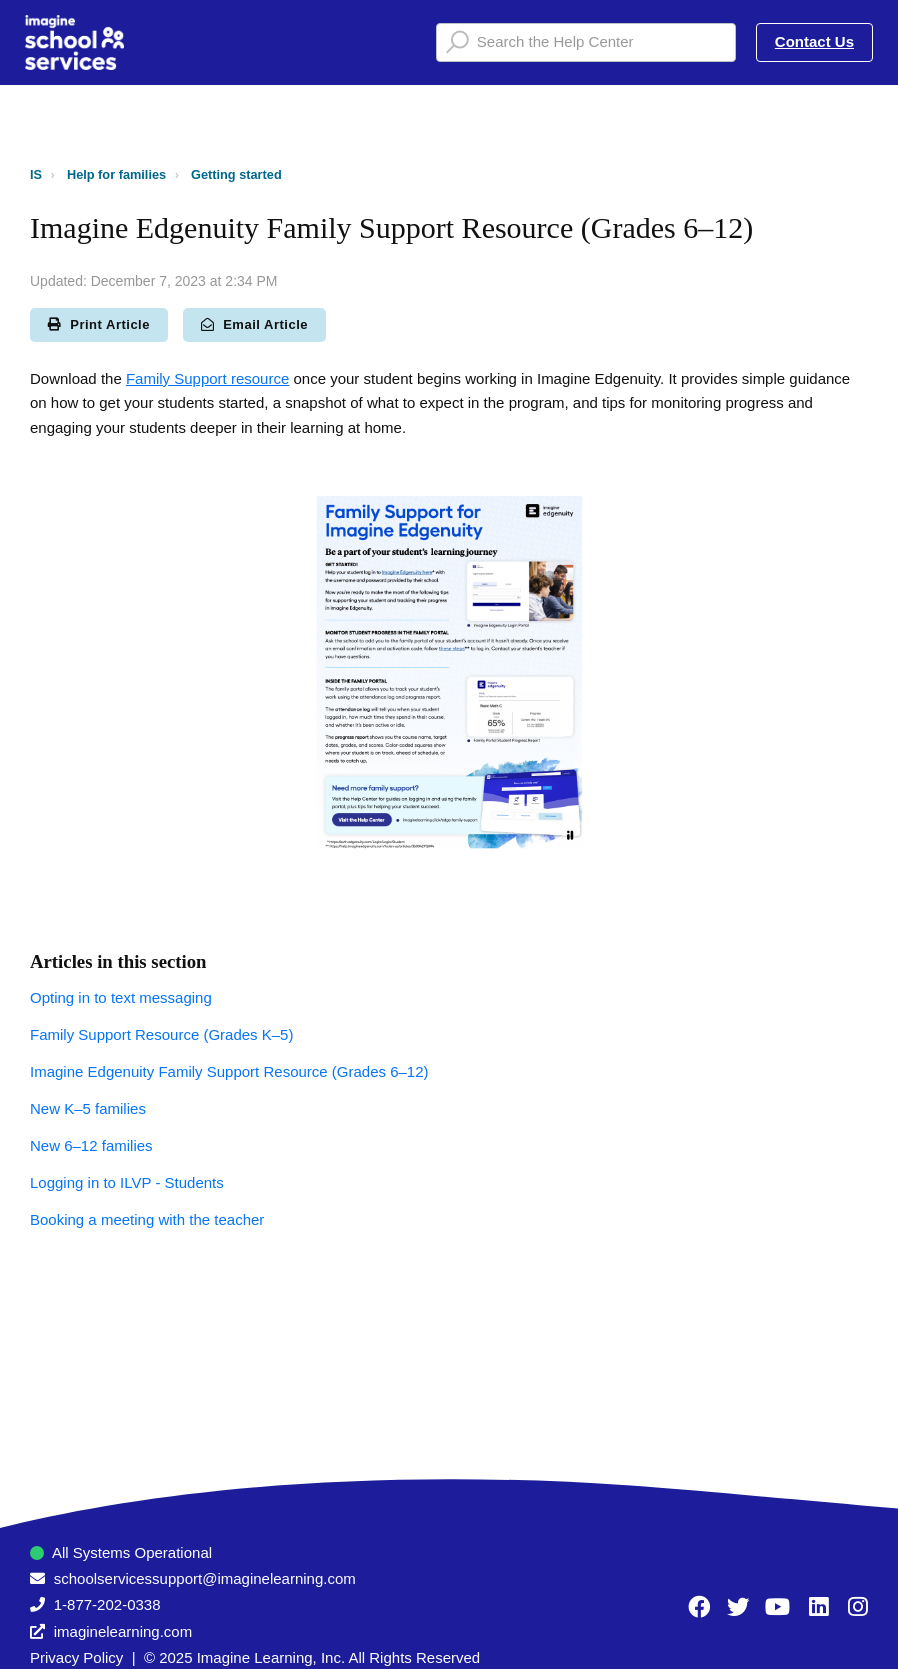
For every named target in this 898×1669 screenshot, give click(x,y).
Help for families (116, 174)
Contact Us (814, 41)
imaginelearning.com (123, 1631)
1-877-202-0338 (107, 1604)
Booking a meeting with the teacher (147, 1219)
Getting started (236, 174)
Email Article (254, 324)
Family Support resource (207, 378)
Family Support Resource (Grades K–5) (161, 1034)
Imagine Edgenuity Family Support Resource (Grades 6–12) (229, 1071)
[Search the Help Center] (586, 42)
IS (36, 174)
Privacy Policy (76, 1657)
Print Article (99, 324)
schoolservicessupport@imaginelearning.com (205, 1578)
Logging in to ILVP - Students (127, 1182)
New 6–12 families (91, 1145)
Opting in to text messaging (121, 997)
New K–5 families (88, 1108)
